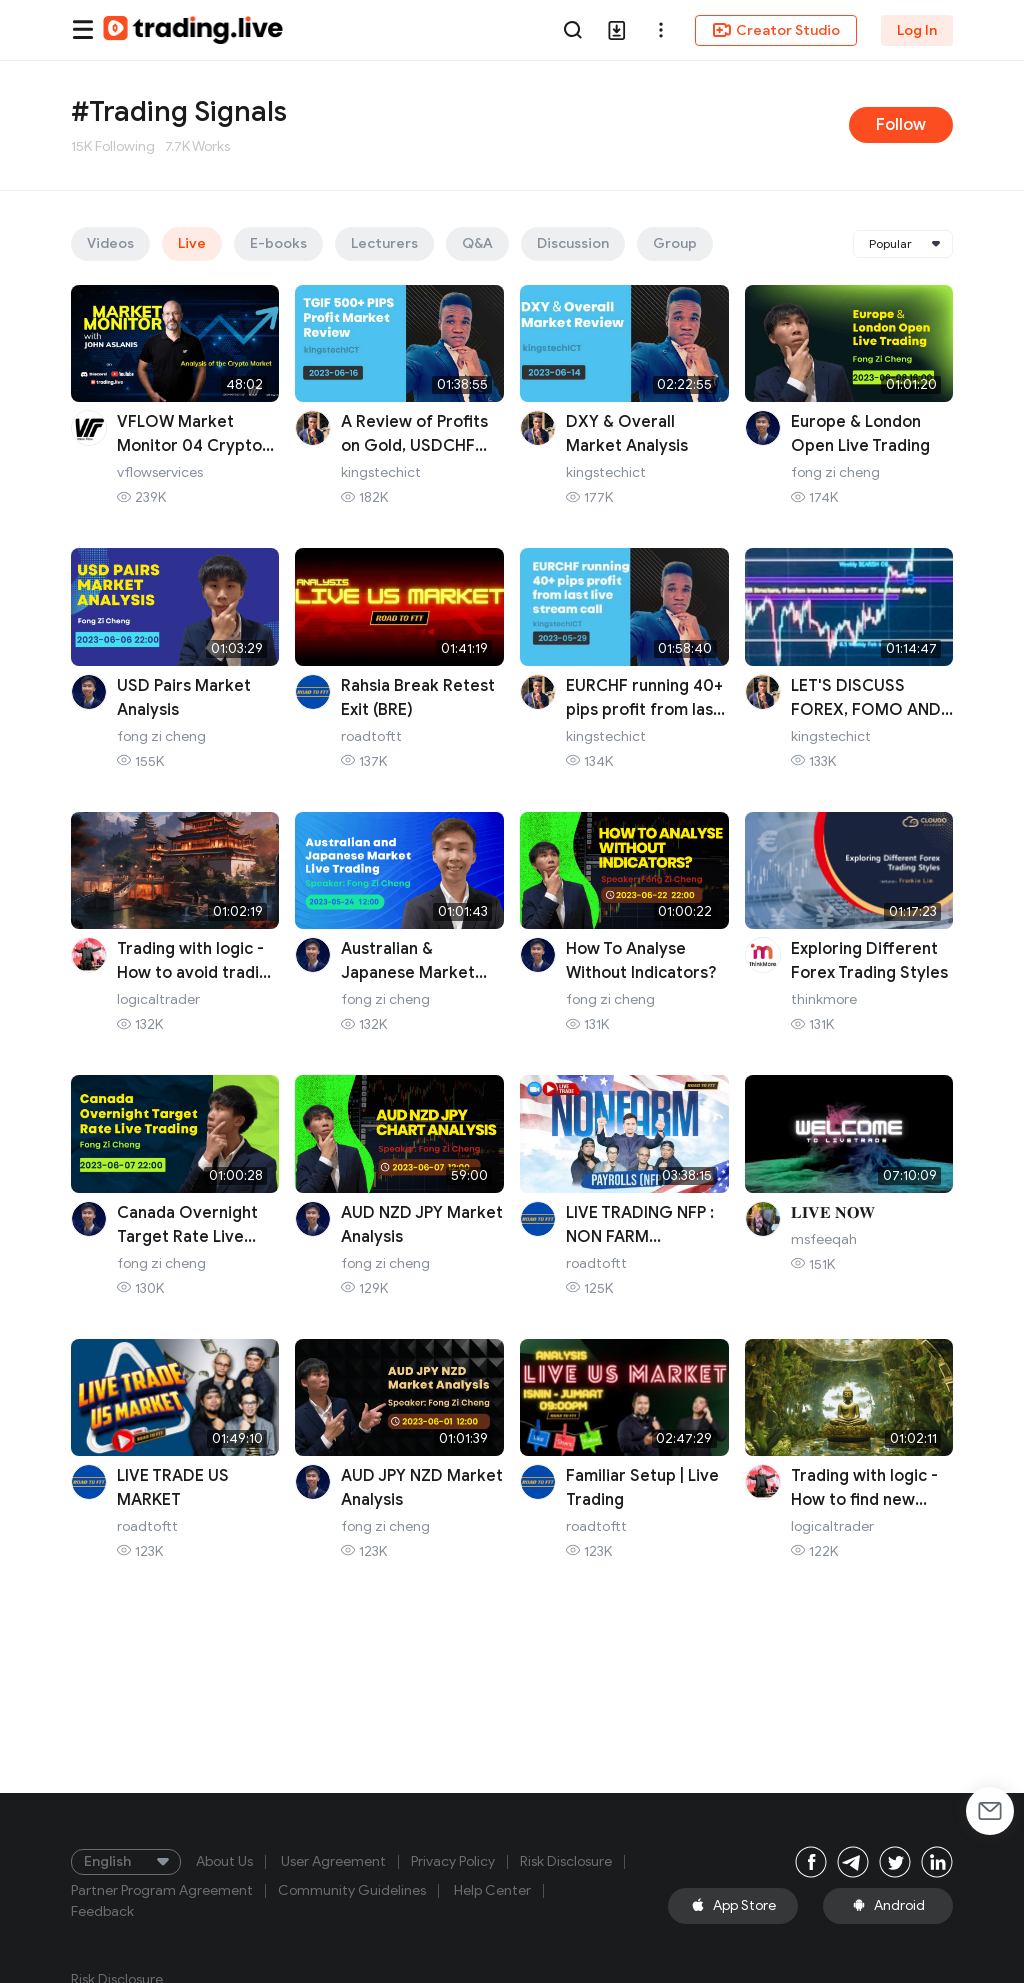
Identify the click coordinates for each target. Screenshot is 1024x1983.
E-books (278, 243)
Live (192, 243)
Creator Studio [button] (776, 30)
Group (675, 243)
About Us (224, 1862)
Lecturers (384, 243)
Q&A (477, 243)
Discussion (573, 243)
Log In (917, 30)
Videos (110, 243)
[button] (661, 30)
